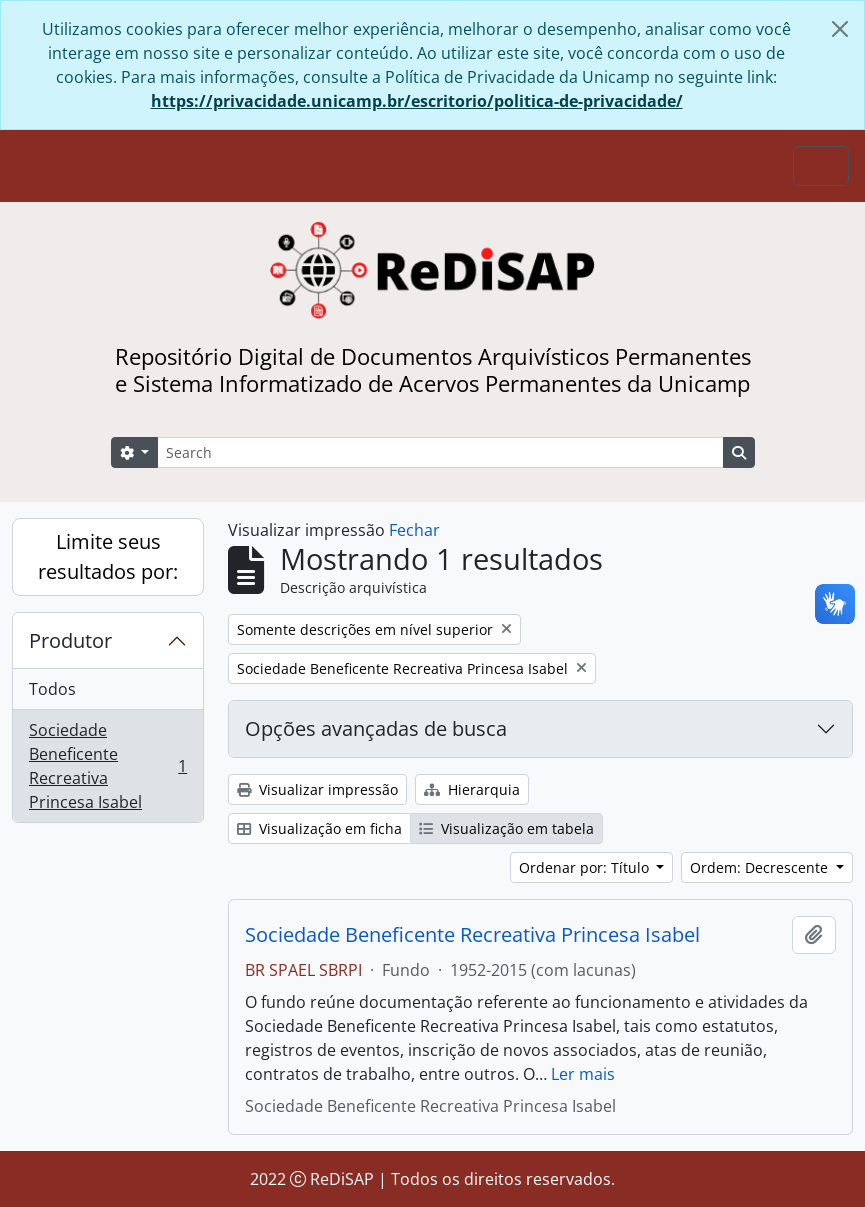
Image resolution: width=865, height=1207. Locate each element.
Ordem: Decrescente (761, 867)
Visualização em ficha (319, 828)
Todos (52, 689)
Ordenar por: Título (586, 867)
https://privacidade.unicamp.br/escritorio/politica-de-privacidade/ (417, 101)
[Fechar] (840, 29)
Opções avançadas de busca (376, 728)
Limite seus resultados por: (108, 556)
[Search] (440, 452)
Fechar (414, 530)
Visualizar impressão (317, 789)
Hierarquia (472, 789)
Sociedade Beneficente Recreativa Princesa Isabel (107, 766)
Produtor (70, 640)
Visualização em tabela (506, 828)
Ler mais (583, 1074)
